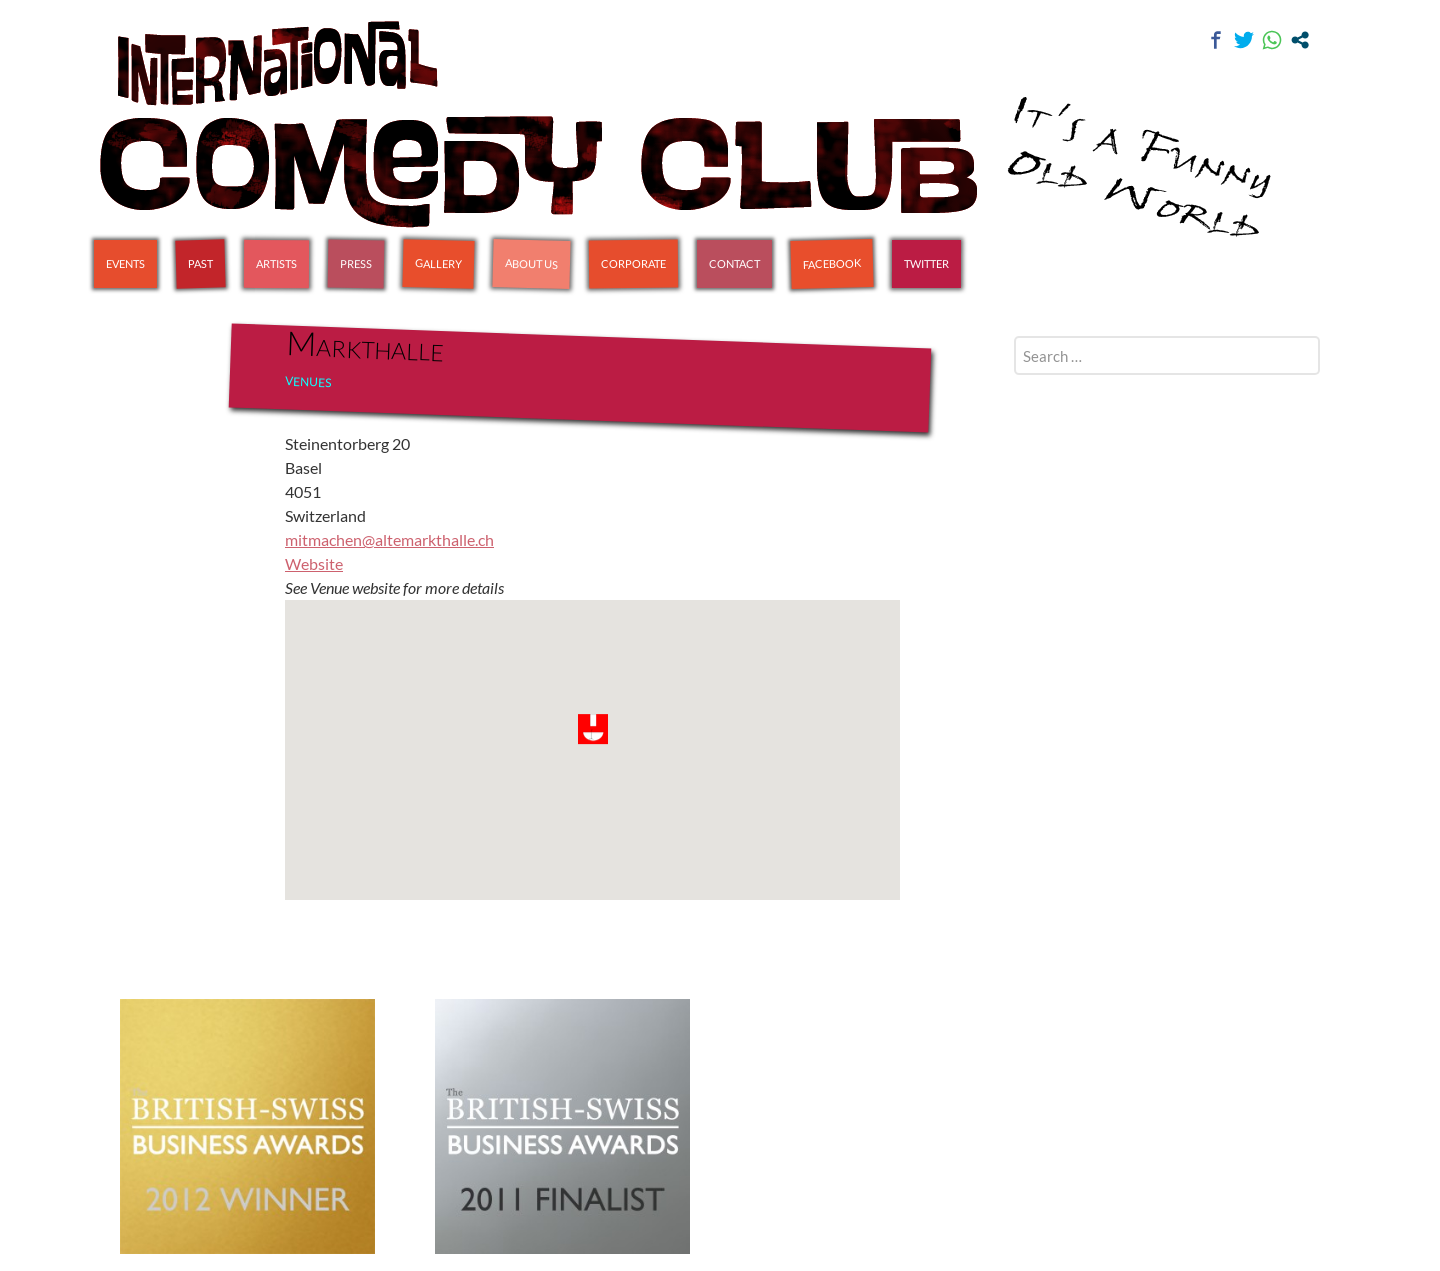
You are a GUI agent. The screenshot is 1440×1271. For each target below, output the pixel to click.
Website (314, 563)
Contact (734, 263)
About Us (531, 263)
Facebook (832, 263)
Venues (307, 381)
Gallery (438, 263)
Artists (276, 263)
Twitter (926, 263)
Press (356, 264)
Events (125, 263)
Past (200, 264)
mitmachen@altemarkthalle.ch (389, 539)
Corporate (633, 264)
